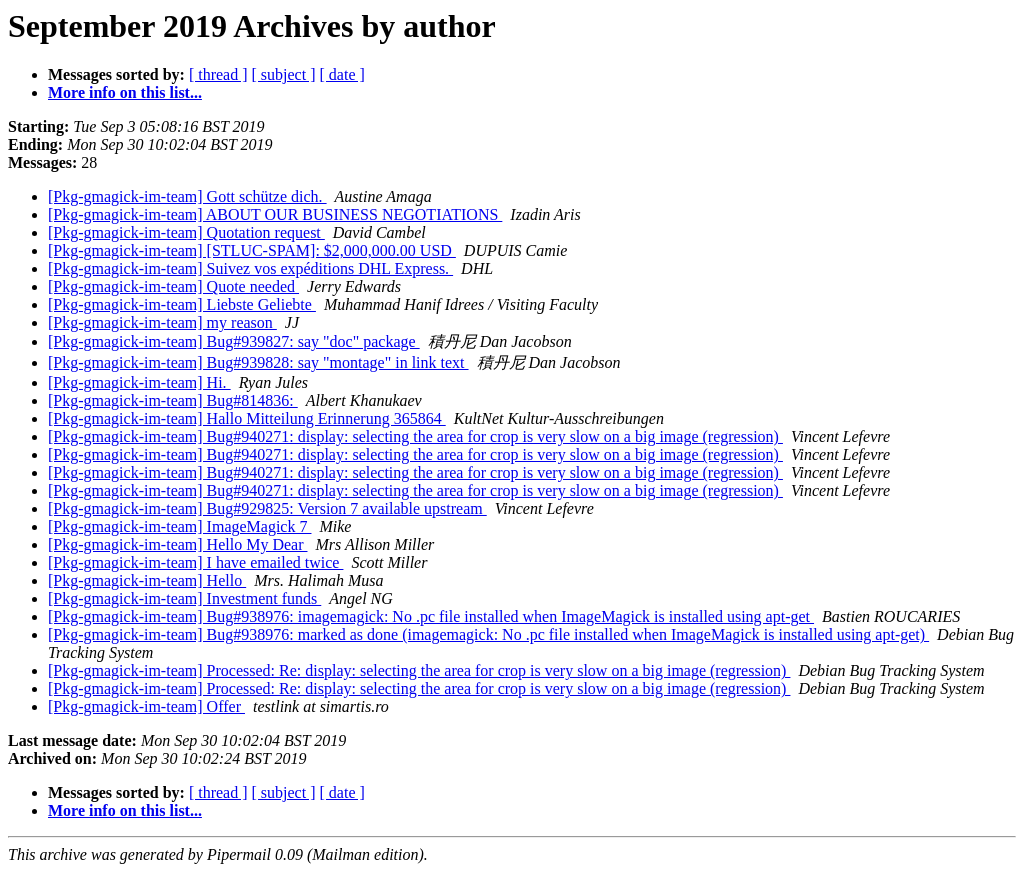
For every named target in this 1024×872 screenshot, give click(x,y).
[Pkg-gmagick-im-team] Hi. (139, 382)
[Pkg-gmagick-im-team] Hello (147, 580)
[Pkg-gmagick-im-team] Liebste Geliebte (182, 304)
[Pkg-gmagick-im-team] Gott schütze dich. (187, 196)
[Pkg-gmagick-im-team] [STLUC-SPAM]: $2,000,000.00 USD (252, 250)
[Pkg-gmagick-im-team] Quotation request (186, 232)
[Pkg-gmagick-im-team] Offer (146, 706)
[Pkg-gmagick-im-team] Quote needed (173, 286)
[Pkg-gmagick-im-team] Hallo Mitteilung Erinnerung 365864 (247, 418)
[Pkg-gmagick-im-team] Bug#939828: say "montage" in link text (258, 362)
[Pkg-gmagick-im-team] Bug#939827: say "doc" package (234, 341)
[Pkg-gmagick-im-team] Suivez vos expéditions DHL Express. (250, 268)
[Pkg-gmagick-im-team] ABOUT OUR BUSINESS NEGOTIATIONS (275, 214)
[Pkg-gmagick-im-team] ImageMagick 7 (179, 526)
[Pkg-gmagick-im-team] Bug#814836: (173, 400)
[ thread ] (218, 74)
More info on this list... (125, 92)
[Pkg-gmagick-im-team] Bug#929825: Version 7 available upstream (267, 508)
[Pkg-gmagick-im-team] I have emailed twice (195, 562)
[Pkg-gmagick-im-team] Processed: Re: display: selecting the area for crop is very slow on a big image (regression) (419, 670)
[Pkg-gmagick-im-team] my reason (162, 322)
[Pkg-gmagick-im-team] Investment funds (184, 598)
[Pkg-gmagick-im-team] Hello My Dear (177, 544)
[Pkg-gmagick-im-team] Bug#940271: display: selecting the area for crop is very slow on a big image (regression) (415, 436)
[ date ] (342, 74)
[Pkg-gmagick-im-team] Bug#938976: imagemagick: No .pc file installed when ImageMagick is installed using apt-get (431, 616)
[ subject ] (284, 74)
